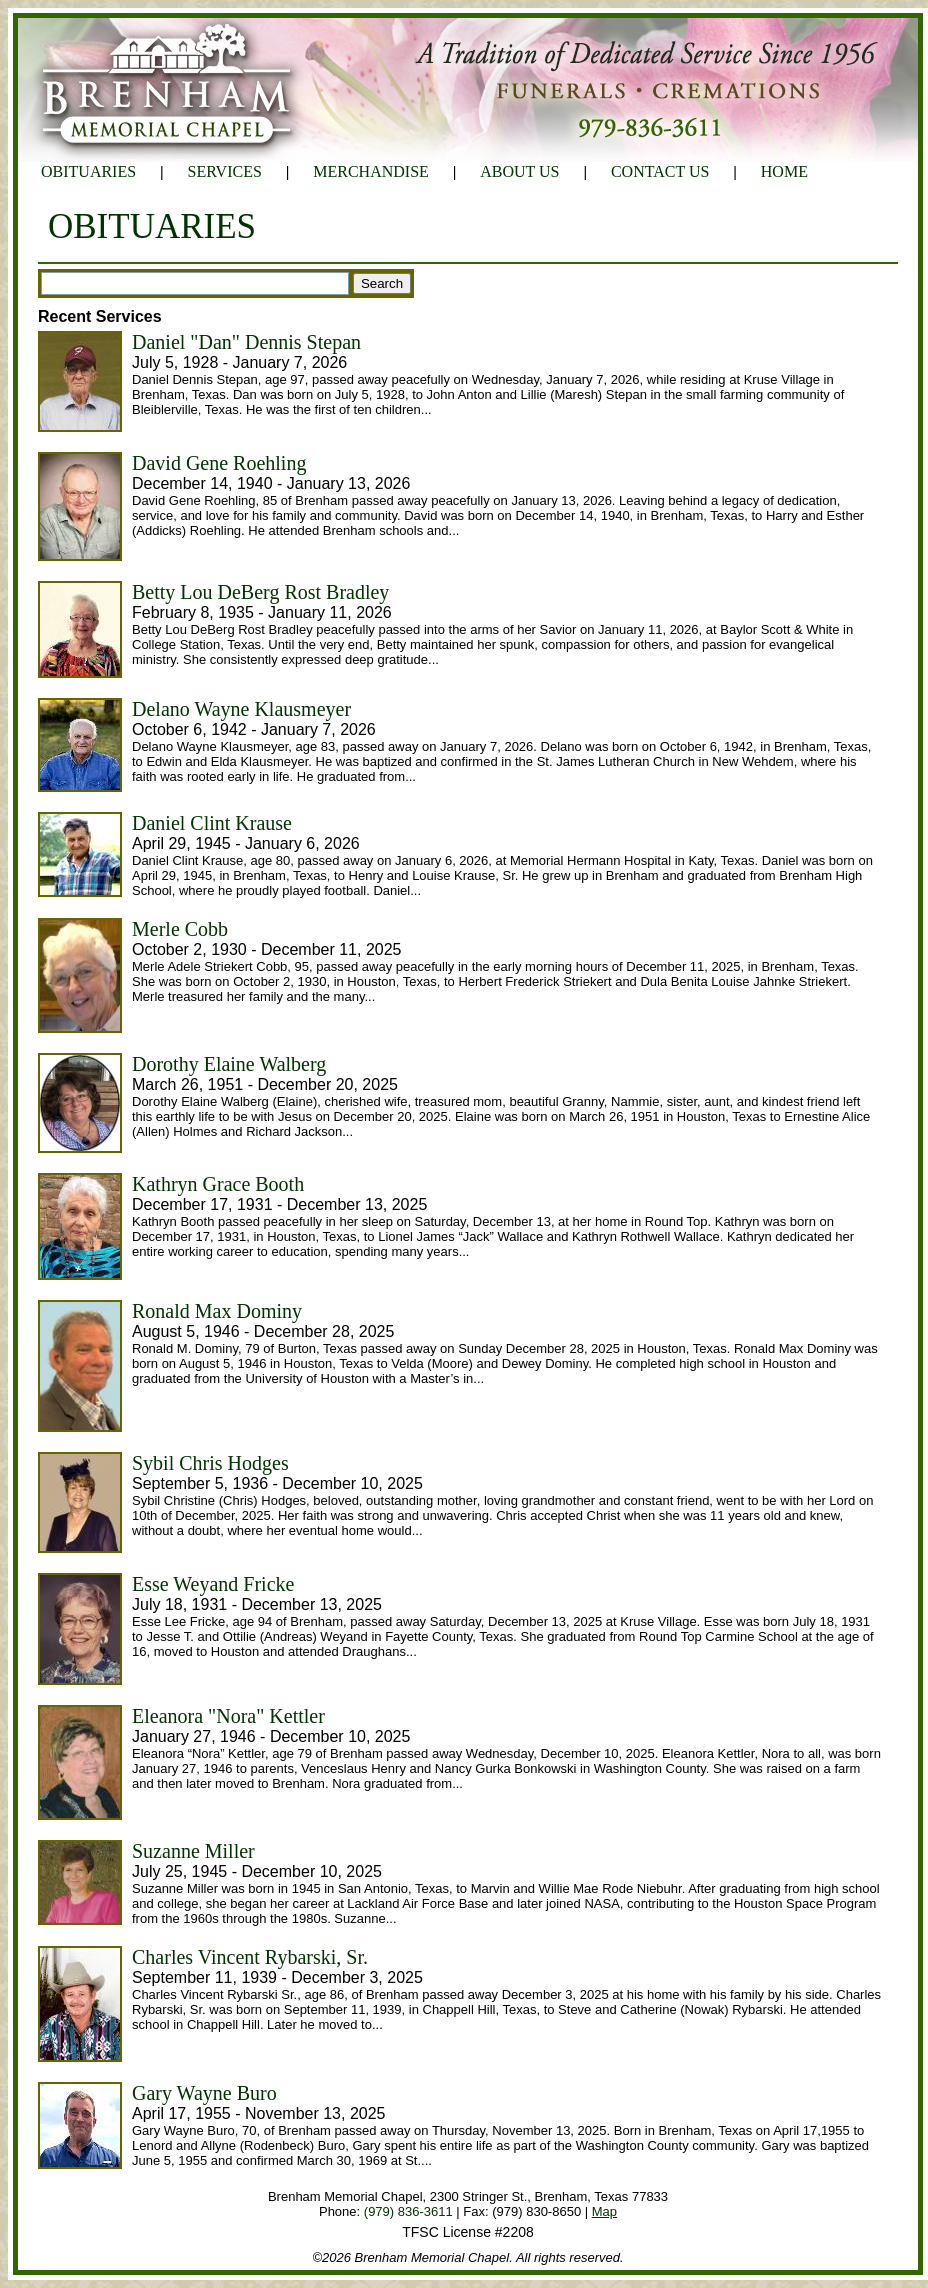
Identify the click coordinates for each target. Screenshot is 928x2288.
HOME (784, 171)
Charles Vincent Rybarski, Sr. (250, 1957)
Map (604, 2211)
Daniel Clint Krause (212, 823)
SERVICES (225, 171)
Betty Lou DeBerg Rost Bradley (260, 592)
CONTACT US (660, 171)
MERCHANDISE (371, 171)
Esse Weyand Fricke (213, 1584)
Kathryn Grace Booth (218, 1184)
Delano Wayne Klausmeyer (241, 709)
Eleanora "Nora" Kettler (228, 1716)
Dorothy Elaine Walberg (229, 1064)
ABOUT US (519, 171)
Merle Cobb (180, 929)
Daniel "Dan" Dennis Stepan (246, 342)
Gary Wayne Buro (204, 2093)
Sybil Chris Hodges (210, 1463)
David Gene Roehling (219, 463)
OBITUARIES (88, 171)
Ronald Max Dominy (217, 1311)
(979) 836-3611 (408, 2211)
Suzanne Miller (193, 1851)
